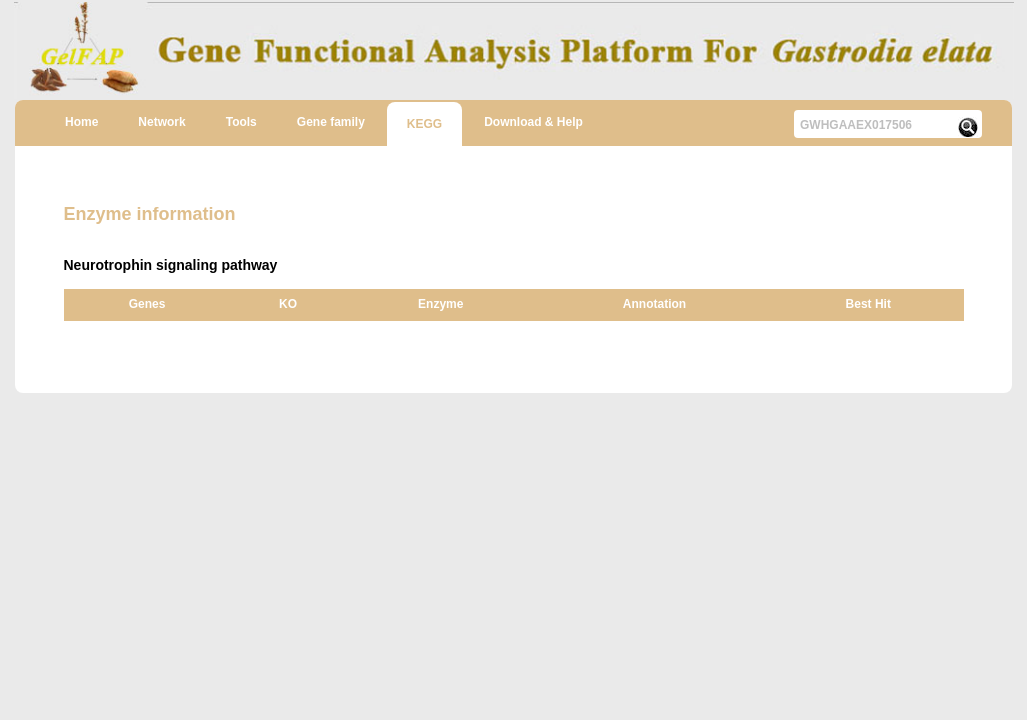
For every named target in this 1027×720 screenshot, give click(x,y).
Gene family (331, 122)
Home (81, 122)
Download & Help (533, 122)
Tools (241, 122)
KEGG (424, 124)
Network (161, 122)
